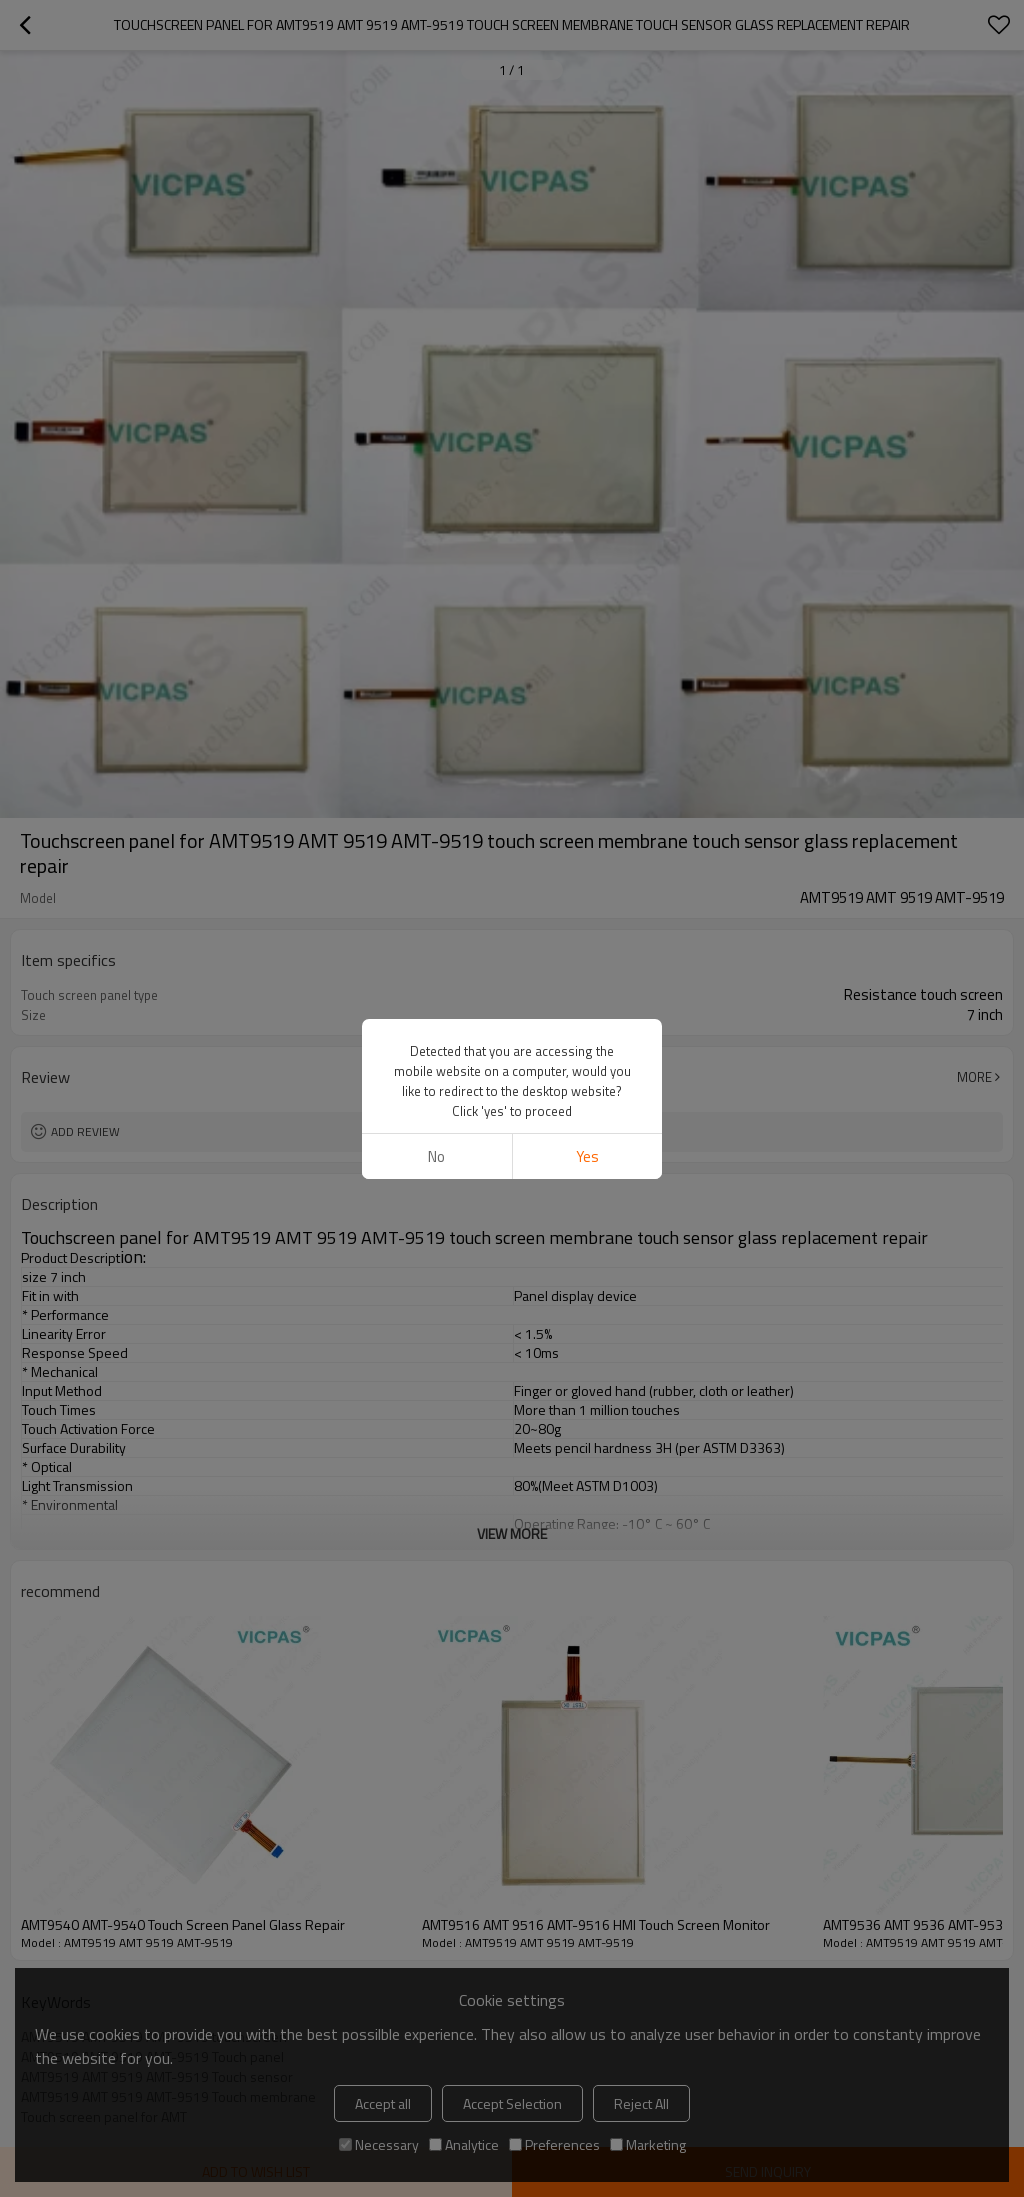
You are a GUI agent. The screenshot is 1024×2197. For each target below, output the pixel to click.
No (436, 1156)
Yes (587, 1156)
